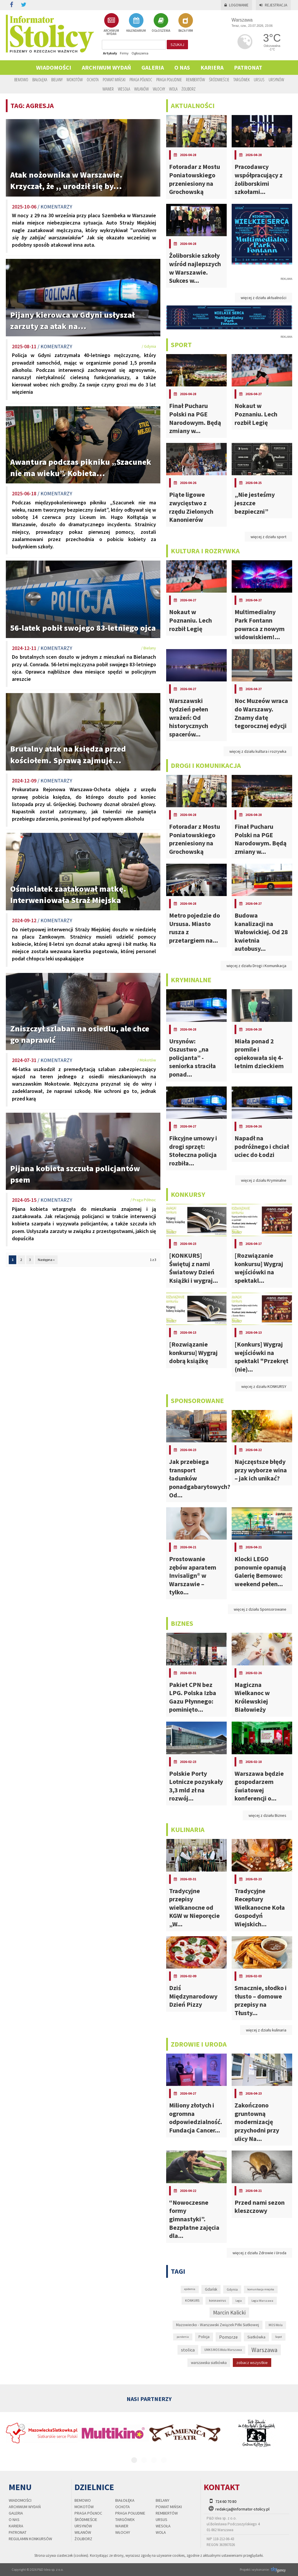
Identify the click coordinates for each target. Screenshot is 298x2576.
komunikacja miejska (260, 2289)
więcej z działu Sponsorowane (260, 1609)
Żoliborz (189, 89)
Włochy (159, 89)
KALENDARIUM (136, 22)
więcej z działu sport (268, 536)
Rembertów (195, 79)
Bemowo (21, 79)
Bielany (57, 79)
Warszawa (264, 2350)
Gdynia (232, 2289)
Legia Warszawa (262, 2300)
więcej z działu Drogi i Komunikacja (256, 965)
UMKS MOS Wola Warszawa (223, 2350)
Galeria (152, 67)
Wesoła (124, 89)
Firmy (124, 53)
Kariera (212, 67)
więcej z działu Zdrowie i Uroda (259, 2252)
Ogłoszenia (140, 53)
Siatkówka (256, 2337)
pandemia (183, 2336)
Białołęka (39, 79)
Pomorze (228, 2337)
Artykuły (110, 53)
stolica (188, 2350)
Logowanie (236, 5)
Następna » (46, 1259)
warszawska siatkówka (209, 2362)
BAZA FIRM (185, 22)
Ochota (93, 79)
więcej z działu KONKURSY (263, 1386)
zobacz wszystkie (252, 2362)
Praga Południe (169, 79)
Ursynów (276, 79)
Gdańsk (211, 2289)
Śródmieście (219, 79)
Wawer (108, 89)
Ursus (259, 79)
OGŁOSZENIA (161, 22)
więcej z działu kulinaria (266, 2030)
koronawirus (217, 2300)
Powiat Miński (114, 79)
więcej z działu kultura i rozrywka (257, 751)
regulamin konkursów (30, 2538)
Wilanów (141, 89)
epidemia (189, 2289)
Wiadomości (53, 67)
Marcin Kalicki (229, 2312)
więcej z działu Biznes (267, 1815)
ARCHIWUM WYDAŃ (111, 24)
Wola (173, 89)
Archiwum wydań (106, 67)
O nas (182, 67)
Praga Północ (141, 79)
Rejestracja (273, 5)
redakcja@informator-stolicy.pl (242, 2509)
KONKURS (192, 2300)
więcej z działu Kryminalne (263, 1180)
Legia (238, 2301)
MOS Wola (276, 2325)
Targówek (241, 79)
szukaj (177, 44)
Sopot (278, 2337)
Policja (204, 2336)
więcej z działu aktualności (263, 297)
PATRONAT (248, 67)
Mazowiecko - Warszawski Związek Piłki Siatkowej (217, 2324)
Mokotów (75, 79)
